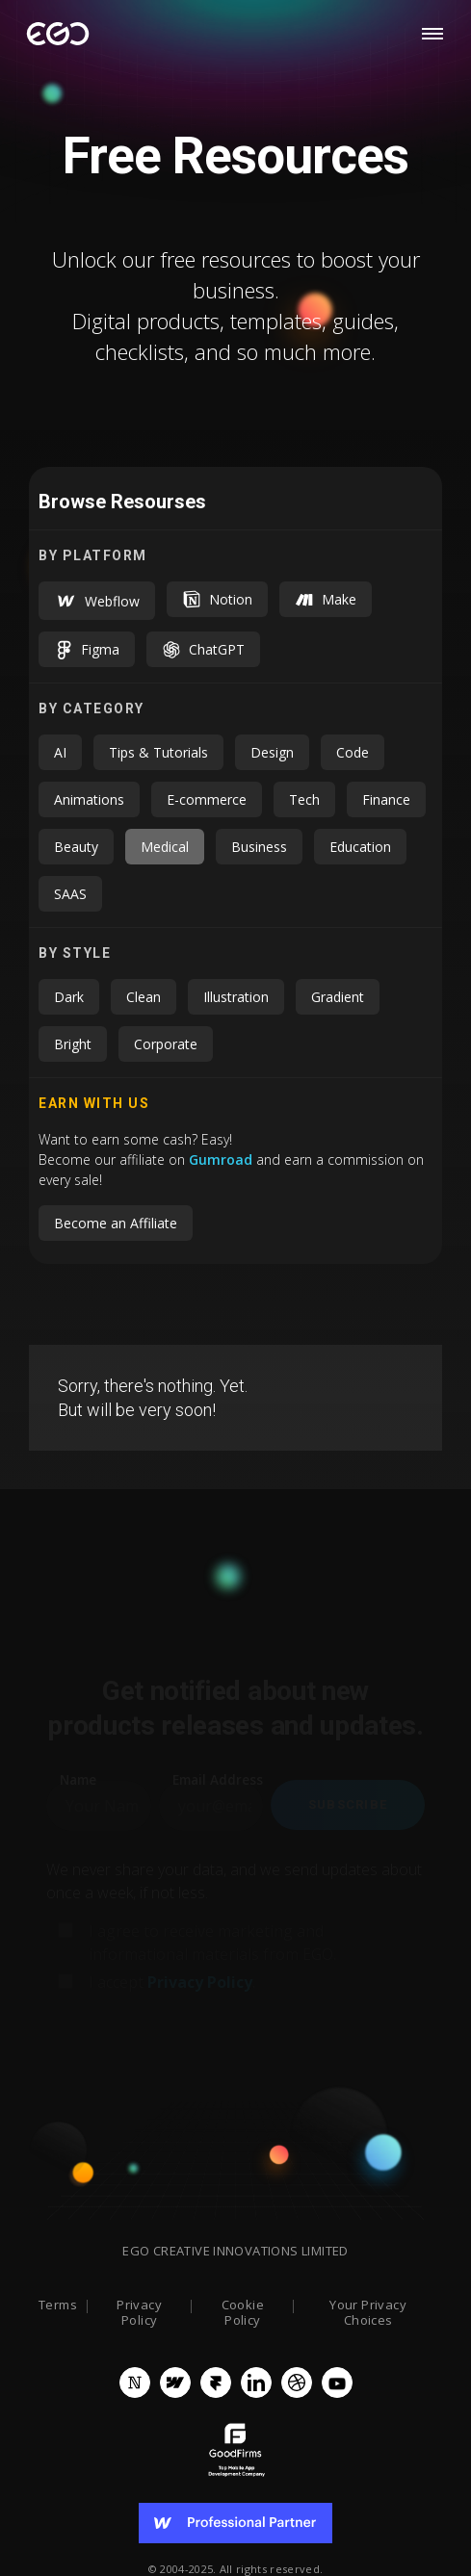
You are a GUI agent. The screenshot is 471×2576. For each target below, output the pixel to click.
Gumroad (222, 1159)
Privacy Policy (139, 2313)
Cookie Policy (243, 2313)
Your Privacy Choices (367, 2313)
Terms (58, 2305)
